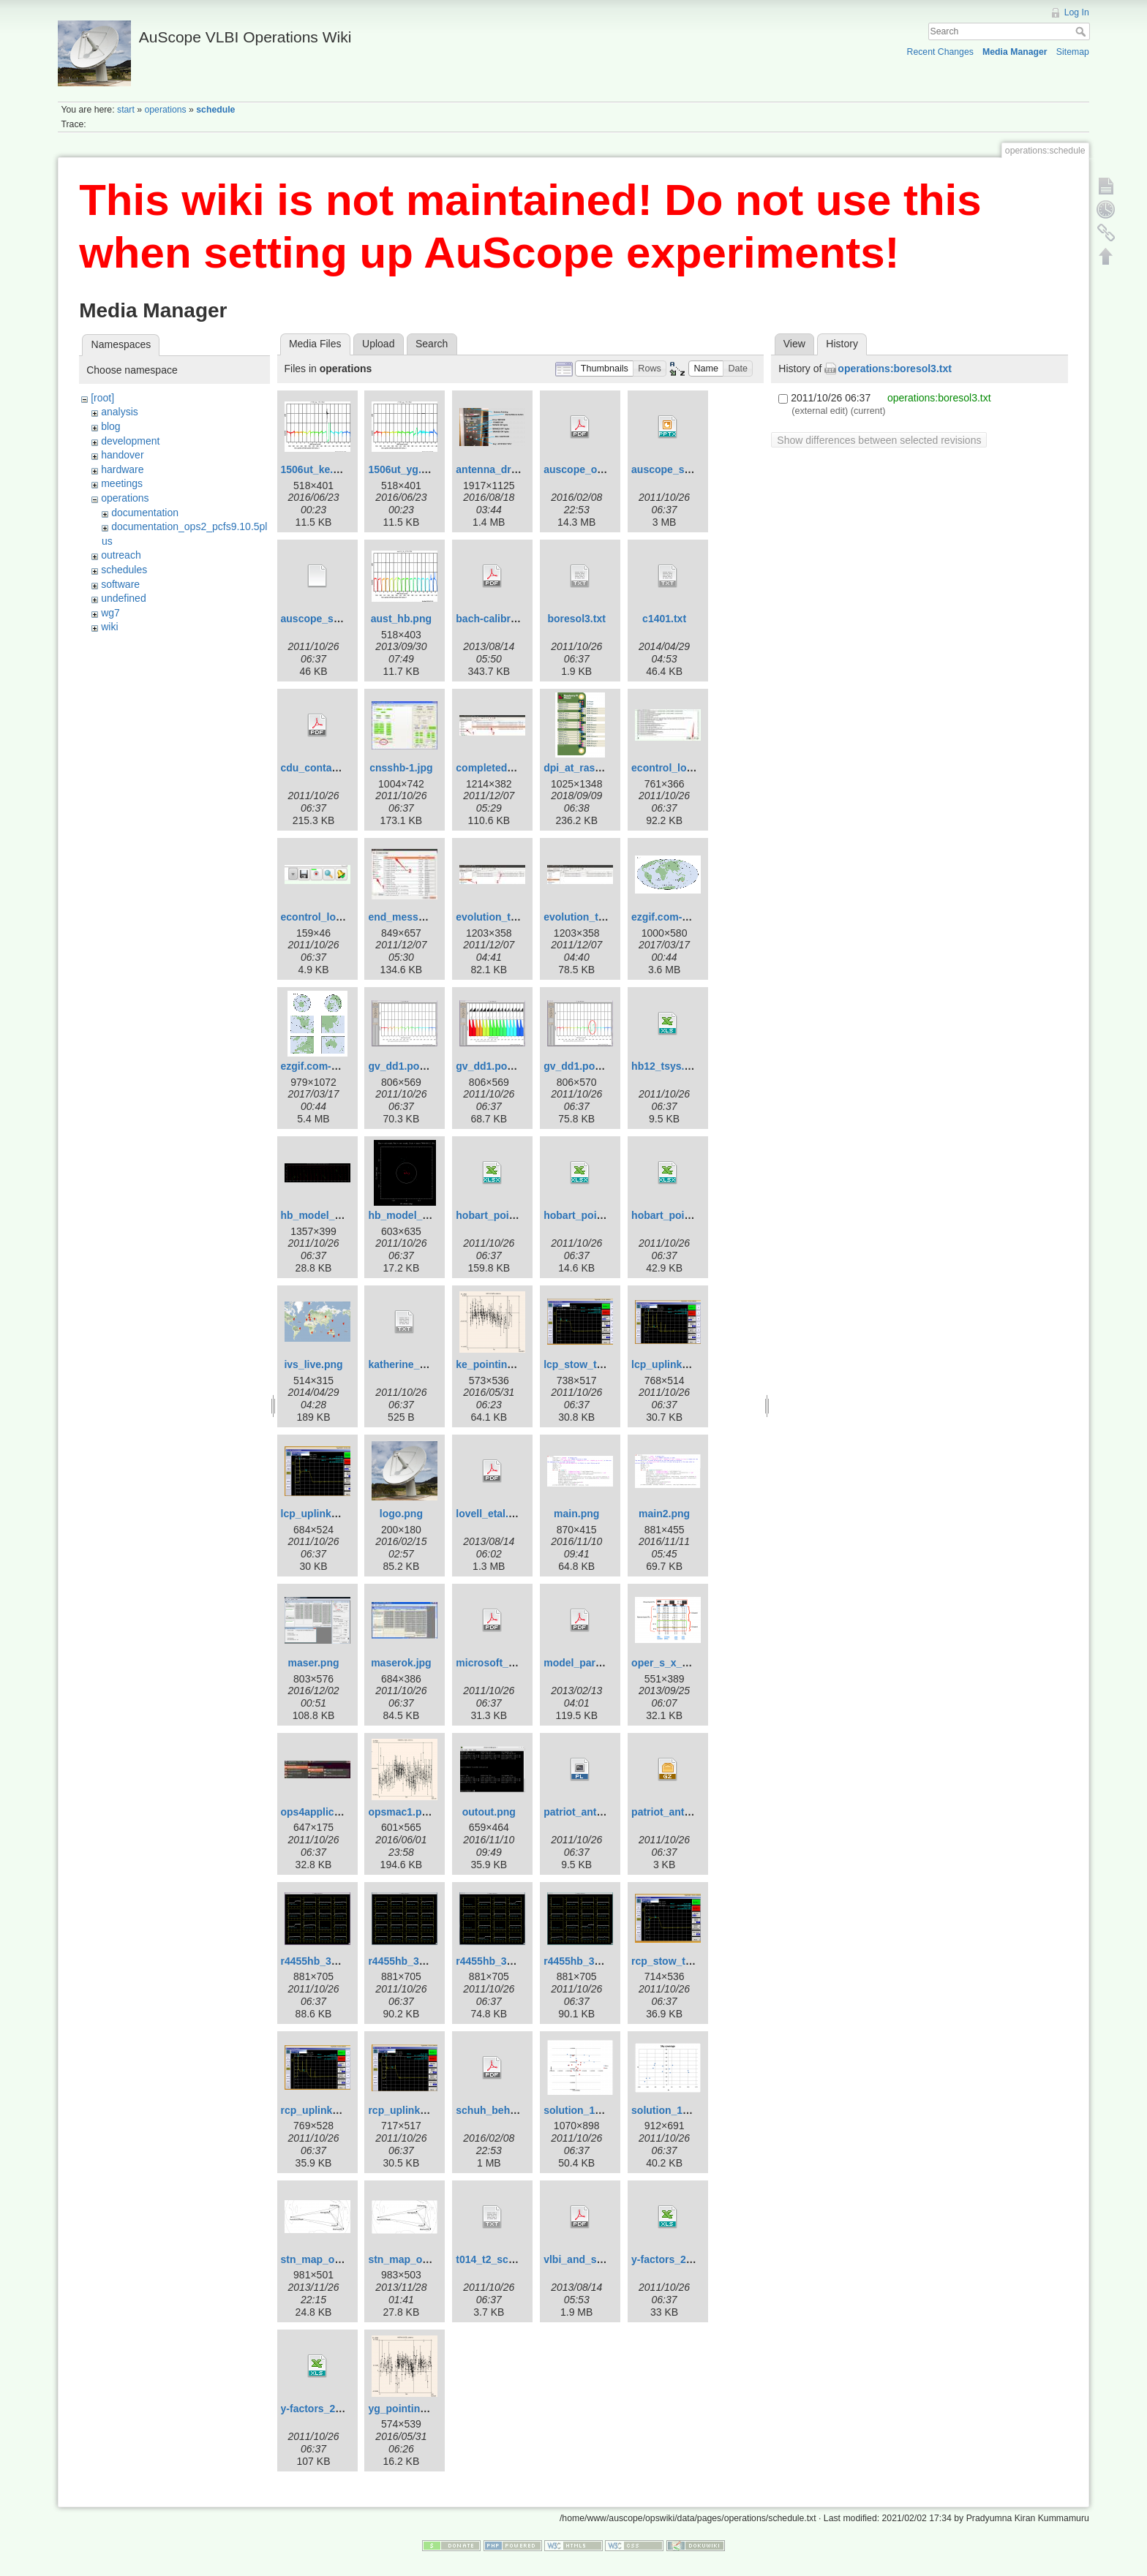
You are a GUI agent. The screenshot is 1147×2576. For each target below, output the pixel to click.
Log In (1076, 12)
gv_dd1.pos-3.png (587, 1066)
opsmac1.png (401, 1812)
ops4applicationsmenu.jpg (345, 1812)
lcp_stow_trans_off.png (601, 1364)
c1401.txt (664, 618)
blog (110, 426)
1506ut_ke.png (316, 469)
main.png (576, 1513)
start (126, 110)
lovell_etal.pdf (490, 1513)
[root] (102, 398)
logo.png (401, 1513)
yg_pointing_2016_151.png (433, 2408)
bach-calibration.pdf (505, 618)
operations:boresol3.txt (895, 368)
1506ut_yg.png (404, 469)
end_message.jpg (411, 917)
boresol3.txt (577, 618)
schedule (215, 110)
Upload (378, 344)
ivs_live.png (313, 1364)
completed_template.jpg (514, 768)
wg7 (110, 613)
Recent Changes (940, 52)
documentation (144, 512)
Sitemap (1072, 52)
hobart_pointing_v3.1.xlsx (694, 1215)
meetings (122, 483)
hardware (122, 469)
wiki (109, 626)
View (794, 344)
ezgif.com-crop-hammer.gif (696, 917)
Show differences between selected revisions (879, 440)
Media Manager (1015, 52)
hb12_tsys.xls (665, 1066)
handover (122, 455)
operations (165, 110)
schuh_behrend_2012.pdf (517, 2110)
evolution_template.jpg (599, 917)
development (130, 441)
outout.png (489, 1812)
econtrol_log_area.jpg (684, 768)
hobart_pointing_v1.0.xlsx (519, 1215)
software (120, 584)
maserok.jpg (401, 1663)
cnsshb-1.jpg (400, 768)
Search (1082, 31)
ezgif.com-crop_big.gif (335, 1066)
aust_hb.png (401, 618)
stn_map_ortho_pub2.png (344, 2259)
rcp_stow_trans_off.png (689, 1961)
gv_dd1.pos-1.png (412, 1066)
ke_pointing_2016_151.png (521, 1364)
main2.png (664, 1513)
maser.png (313, 1663)
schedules (124, 569)
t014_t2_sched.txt (499, 2259)
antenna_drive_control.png (521, 469)
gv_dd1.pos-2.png (500, 1066)
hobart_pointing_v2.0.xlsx (607, 1215)
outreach (120, 555)
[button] (604, 368)
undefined (123, 598)
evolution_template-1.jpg (516, 917)
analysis (119, 412)
